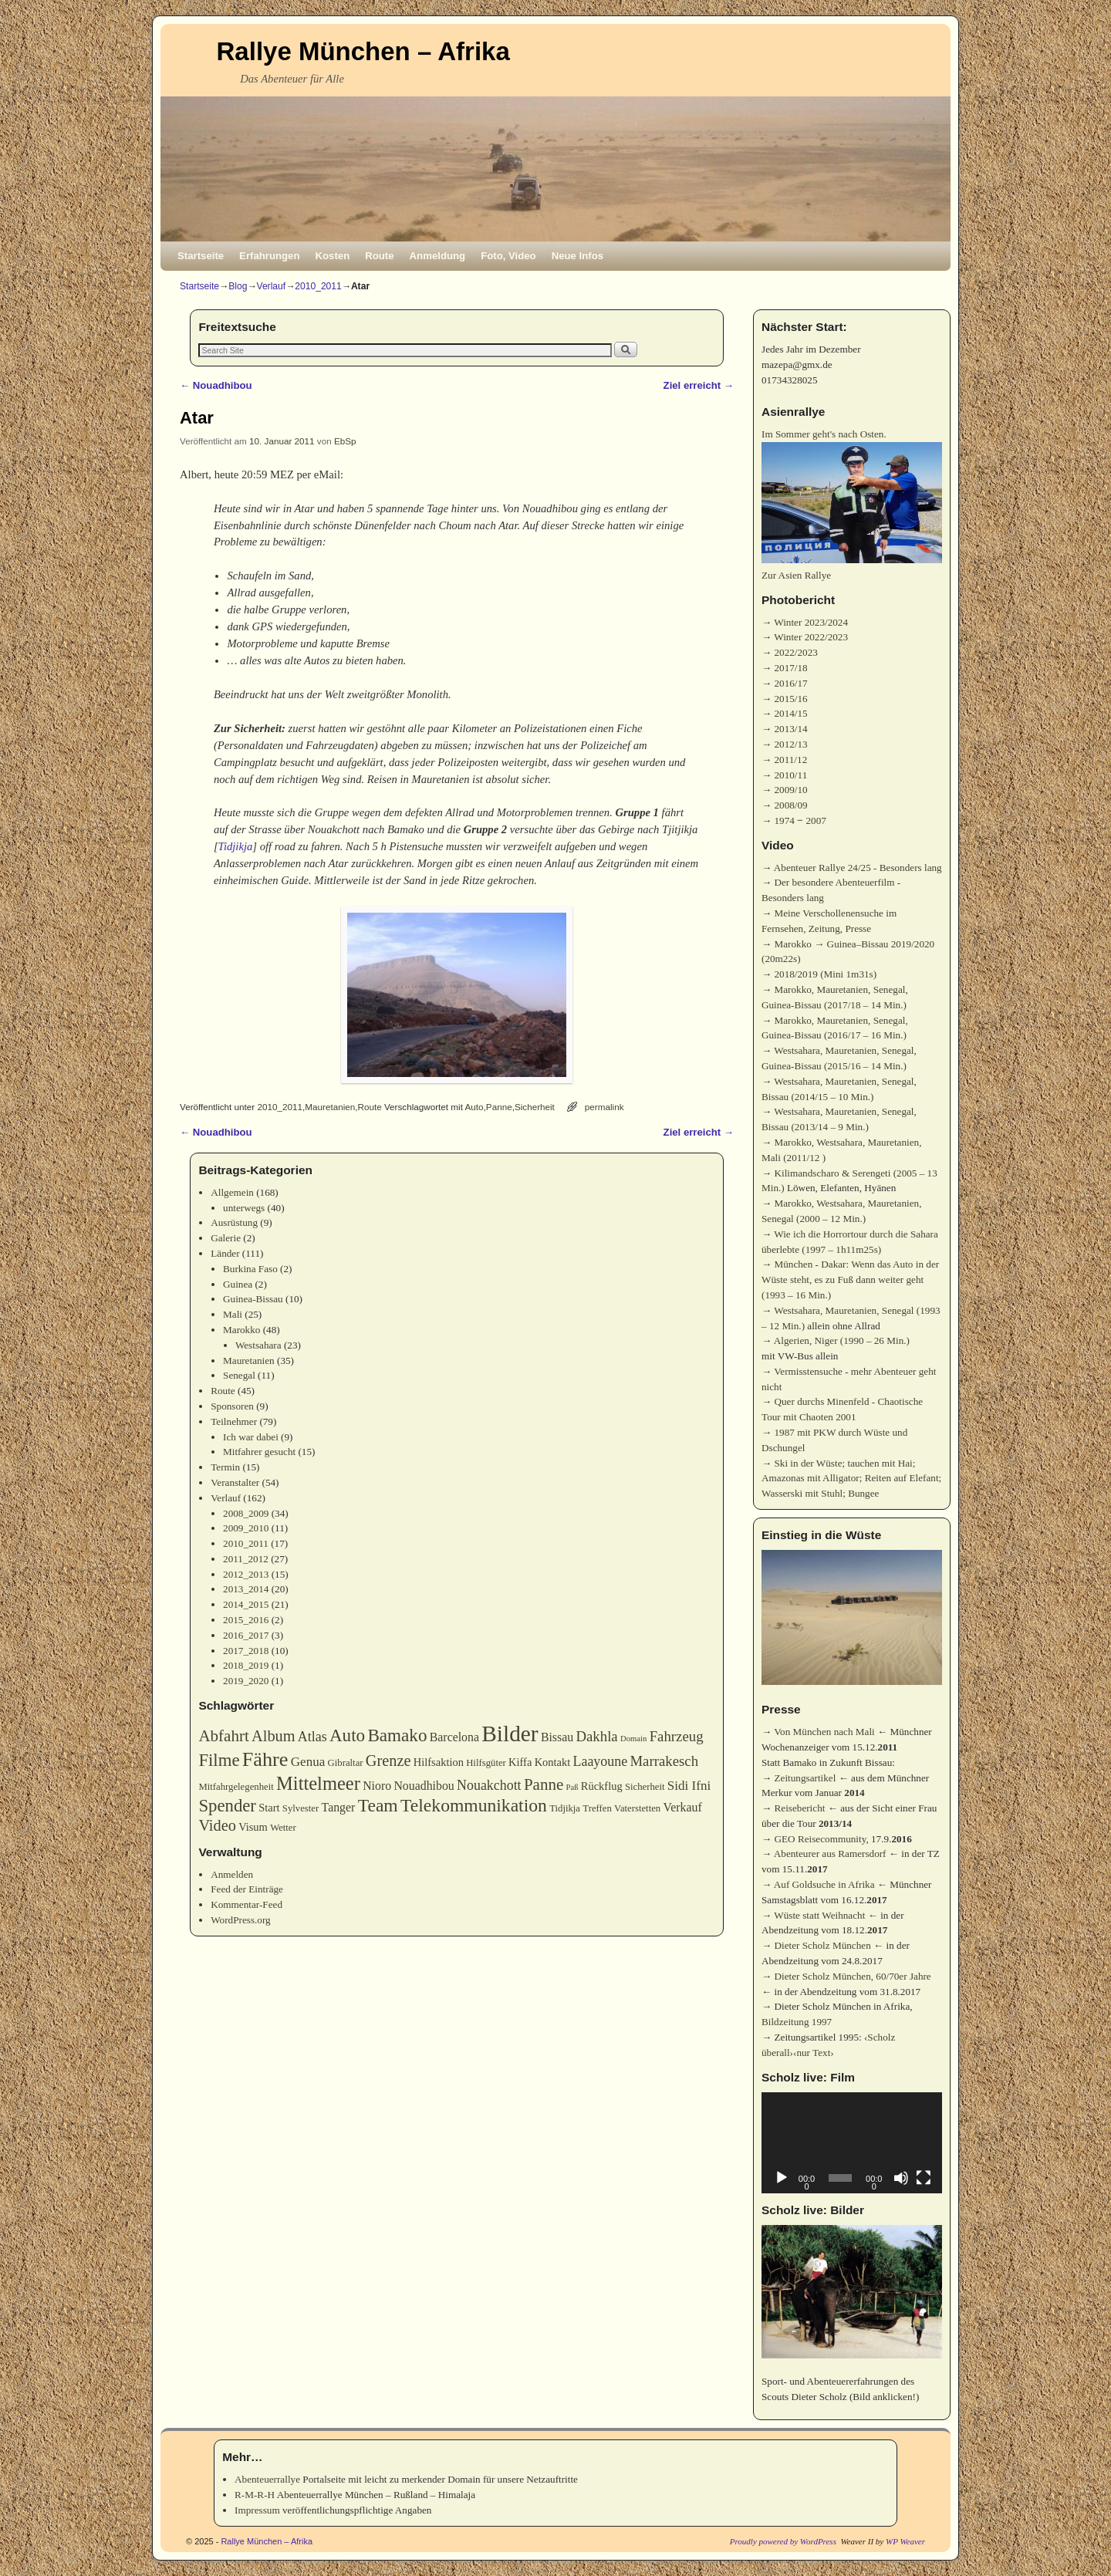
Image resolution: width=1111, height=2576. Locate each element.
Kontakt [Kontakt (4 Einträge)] (553, 1762)
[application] (851, 2143)
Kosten (333, 256)
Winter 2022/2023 (811, 637)
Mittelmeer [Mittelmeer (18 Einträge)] (318, 1783)
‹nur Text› (813, 2052)
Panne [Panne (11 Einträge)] (543, 1784)
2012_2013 (245, 1574)
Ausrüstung (234, 1222)
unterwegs (244, 1208)
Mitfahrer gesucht (259, 1451)
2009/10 (790, 789)
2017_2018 (245, 1650)
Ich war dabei (251, 1437)
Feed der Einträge (247, 1889)
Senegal (239, 1375)
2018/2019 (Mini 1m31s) (825, 974)
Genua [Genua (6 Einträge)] (308, 1761)
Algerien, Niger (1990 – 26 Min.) (842, 1340)
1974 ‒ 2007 (800, 820)
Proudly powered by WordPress (783, 2541)
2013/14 (790, 728)
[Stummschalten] (901, 2178)
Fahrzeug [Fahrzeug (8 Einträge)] (677, 1736)
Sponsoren (232, 1406)
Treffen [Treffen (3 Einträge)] (597, 1808)
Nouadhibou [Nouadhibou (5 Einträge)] (423, 1785)
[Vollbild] (923, 2178)
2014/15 (790, 713)
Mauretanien (330, 1107)
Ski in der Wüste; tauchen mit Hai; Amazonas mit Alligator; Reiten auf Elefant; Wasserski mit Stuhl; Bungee (851, 1478)
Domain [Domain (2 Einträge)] (633, 1738)
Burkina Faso (250, 1268)
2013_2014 (245, 1589)
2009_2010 (245, 1528)
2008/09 (790, 805)
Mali (232, 1314)
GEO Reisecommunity (820, 1839)
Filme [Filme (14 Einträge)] (218, 1760)
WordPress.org (240, 1920)
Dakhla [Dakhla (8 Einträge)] (596, 1736)
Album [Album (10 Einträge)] (273, 1735)
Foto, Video (508, 256)
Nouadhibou (216, 385)
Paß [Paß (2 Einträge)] (572, 1787)
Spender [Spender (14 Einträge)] (227, 1805)
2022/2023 (795, 652)
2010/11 (790, 775)
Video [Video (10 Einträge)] (216, 1825)
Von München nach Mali (824, 1731)
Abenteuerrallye (267, 2479)
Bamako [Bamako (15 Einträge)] (397, 1735)
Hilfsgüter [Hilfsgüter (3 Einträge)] (486, 1762)
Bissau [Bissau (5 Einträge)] (557, 1737)
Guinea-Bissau (253, 1299)
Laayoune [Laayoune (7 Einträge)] (600, 1761)
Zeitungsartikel (805, 1778)
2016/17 (790, 683)
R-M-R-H (255, 2494)
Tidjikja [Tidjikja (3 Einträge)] (564, 1808)
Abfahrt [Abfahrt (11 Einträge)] (223, 1736)
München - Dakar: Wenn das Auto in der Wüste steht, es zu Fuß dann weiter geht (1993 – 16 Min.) (850, 1279)
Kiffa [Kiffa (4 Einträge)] (520, 1762)
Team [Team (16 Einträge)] (378, 1805)
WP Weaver (905, 2541)
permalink (604, 1107)
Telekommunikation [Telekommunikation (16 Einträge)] (473, 1805)
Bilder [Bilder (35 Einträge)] (509, 1733)
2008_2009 (245, 1513)
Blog (237, 286)
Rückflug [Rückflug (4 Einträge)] (602, 1786)
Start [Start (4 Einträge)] (268, 1807)
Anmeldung (438, 256)
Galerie (226, 1238)
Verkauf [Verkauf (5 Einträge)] (683, 1807)
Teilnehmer (234, 1421)
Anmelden (232, 1874)
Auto (474, 1107)
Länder (225, 1253)
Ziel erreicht (699, 385)
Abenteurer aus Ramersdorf (830, 1853)
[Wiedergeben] (781, 2178)
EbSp (345, 441)
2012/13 (790, 744)
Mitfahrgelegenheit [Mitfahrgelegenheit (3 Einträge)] (235, 1786)
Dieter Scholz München (822, 1945)
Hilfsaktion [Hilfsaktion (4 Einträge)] (439, 1762)
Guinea (237, 1284)
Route (379, 256)
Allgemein (232, 1192)
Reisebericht (799, 1808)
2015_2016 (245, 1620)
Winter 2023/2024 (811, 622)
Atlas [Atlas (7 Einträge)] (312, 1736)
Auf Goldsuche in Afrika (824, 1884)
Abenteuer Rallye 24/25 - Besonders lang (858, 867)
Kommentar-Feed (246, 1904)
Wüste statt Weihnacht (819, 1915)
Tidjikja (235, 846)
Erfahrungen (269, 256)
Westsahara (258, 1345)
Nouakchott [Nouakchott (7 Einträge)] (489, 1785)
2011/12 (790, 759)
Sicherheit (535, 1107)
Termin (225, 1467)
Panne (499, 1107)
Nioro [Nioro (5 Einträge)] (377, 1785)
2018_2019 (245, 1665)
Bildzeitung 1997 (796, 2021)
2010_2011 (318, 286)
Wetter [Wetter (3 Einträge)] (283, 1827)
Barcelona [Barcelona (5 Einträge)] (454, 1737)
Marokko (241, 1329)
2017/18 (790, 668)
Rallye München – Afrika (363, 51)
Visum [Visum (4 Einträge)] (253, 1827)
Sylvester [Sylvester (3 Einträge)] (300, 1808)
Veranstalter (235, 1482)
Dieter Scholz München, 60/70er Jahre (852, 1976)
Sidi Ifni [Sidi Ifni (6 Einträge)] (689, 1785)
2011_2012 (245, 1559)
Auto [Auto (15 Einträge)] (347, 1735)
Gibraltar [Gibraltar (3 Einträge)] (345, 1762)
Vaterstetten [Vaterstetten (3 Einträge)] (637, 1808)
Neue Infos (577, 256)
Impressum (257, 2510)
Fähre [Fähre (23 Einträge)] (265, 1759)
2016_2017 (245, 1635)
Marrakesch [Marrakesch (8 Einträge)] (664, 1761)
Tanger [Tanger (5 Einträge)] (339, 1807)
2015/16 (790, 698)
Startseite (200, 256)
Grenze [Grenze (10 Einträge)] (388, 1760)
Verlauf (271, 286)
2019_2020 (245, 1680)
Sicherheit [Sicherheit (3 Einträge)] (645, 1786)
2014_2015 (245, 1604)
